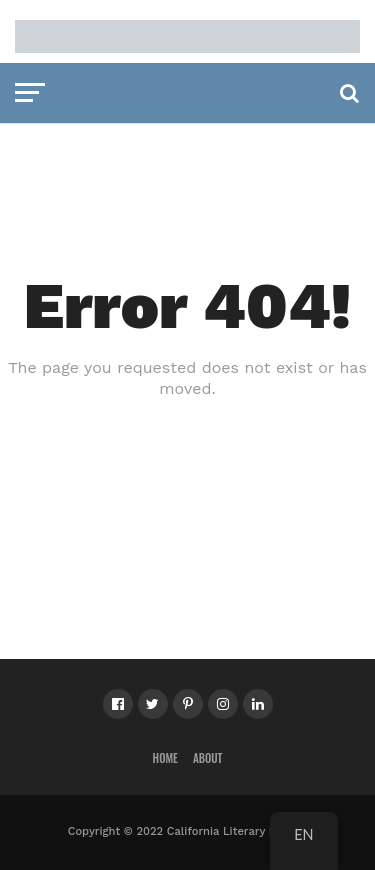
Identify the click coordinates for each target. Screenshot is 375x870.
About (208, 758)
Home (165, 758)
